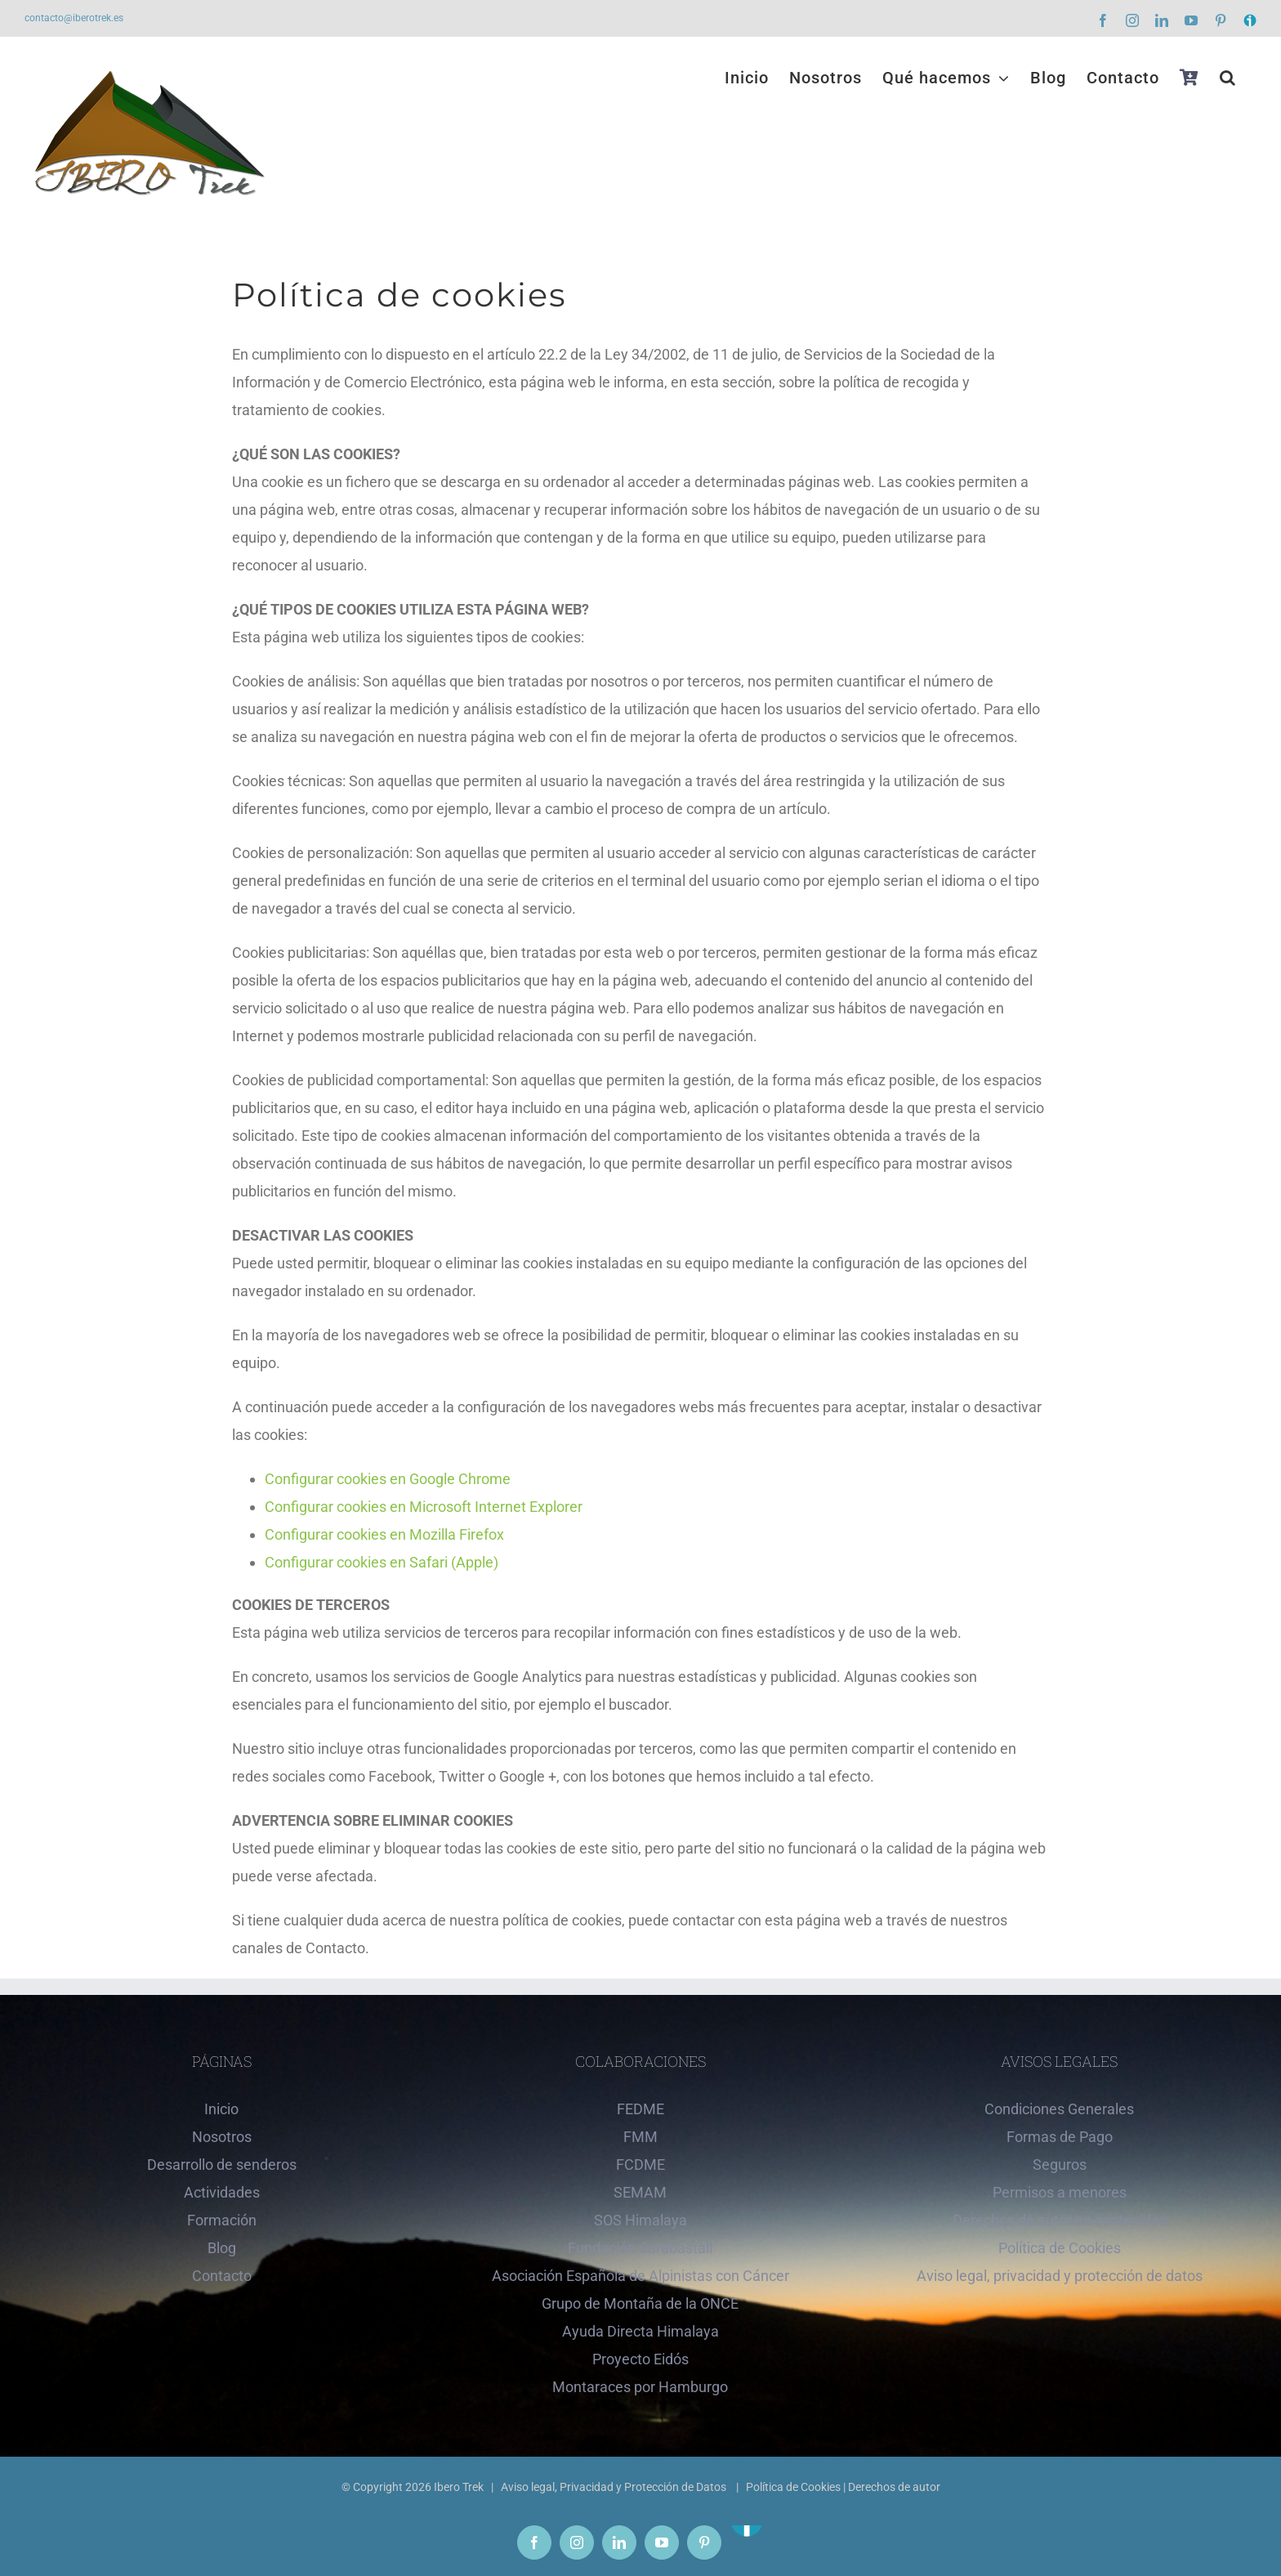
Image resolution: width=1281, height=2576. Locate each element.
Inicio (221, 2109)
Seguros (1060, 2164)
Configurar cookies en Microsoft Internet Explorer (423, 1506)
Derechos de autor (894, 2486)
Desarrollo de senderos (222, 2164)
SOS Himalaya (640, 2220)
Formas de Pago (1059, 2136)
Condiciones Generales (1059, 2109)
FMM (640, 2136)
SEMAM (640, 2192)
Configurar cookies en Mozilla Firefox (384, 1534)
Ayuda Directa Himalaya (640, 2331)
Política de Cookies (1059, 2247)
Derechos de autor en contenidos (1060, 2220)
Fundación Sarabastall (640, 2247)
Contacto (222, 2275)
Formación (222, 2220)
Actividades (222, 2192)
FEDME (640, 2109)
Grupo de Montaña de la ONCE (640, 2303)
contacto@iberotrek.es (74, 18)
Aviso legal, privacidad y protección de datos (1060, 2275)
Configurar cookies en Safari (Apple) (381, 1562)
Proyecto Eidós (640, 2359)
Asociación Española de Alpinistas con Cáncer (640, 2275)
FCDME (640, 2164)
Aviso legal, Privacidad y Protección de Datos (615, 2486)
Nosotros (222, 2136)
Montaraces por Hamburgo (640, 2386)
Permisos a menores (1060, 2192)
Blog (222, 2247)
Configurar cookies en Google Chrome (388, 1478)
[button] (1228, 77)
